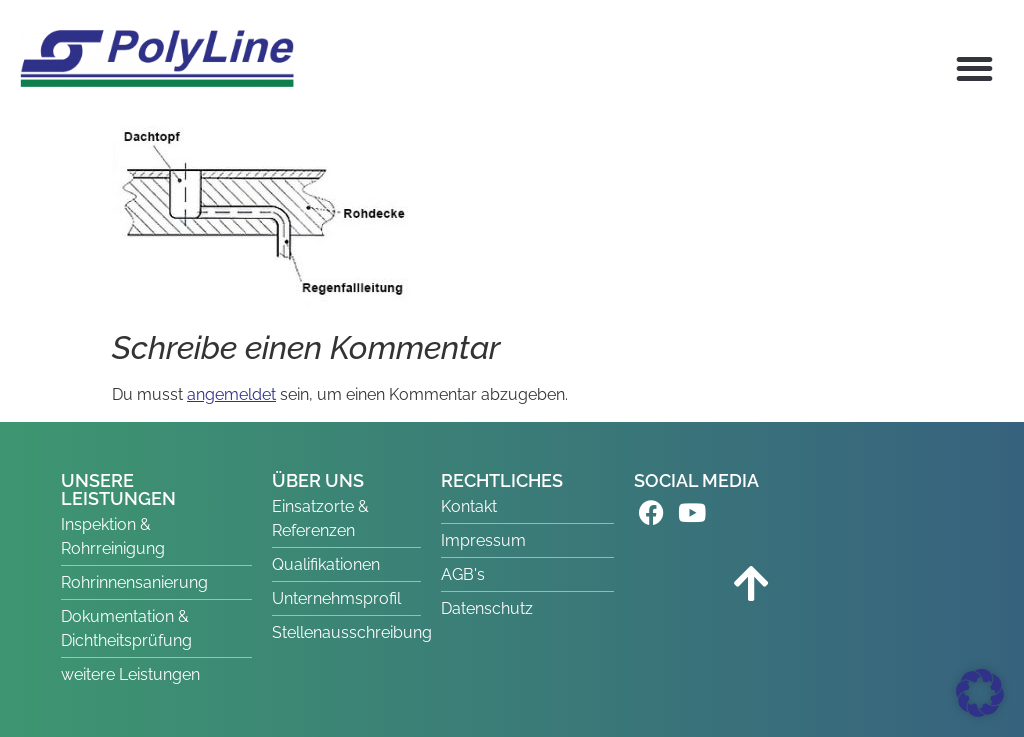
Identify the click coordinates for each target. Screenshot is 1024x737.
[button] (975, 68)
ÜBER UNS (318, 480)
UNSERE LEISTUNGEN (118, 489)
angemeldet (231, 394)
